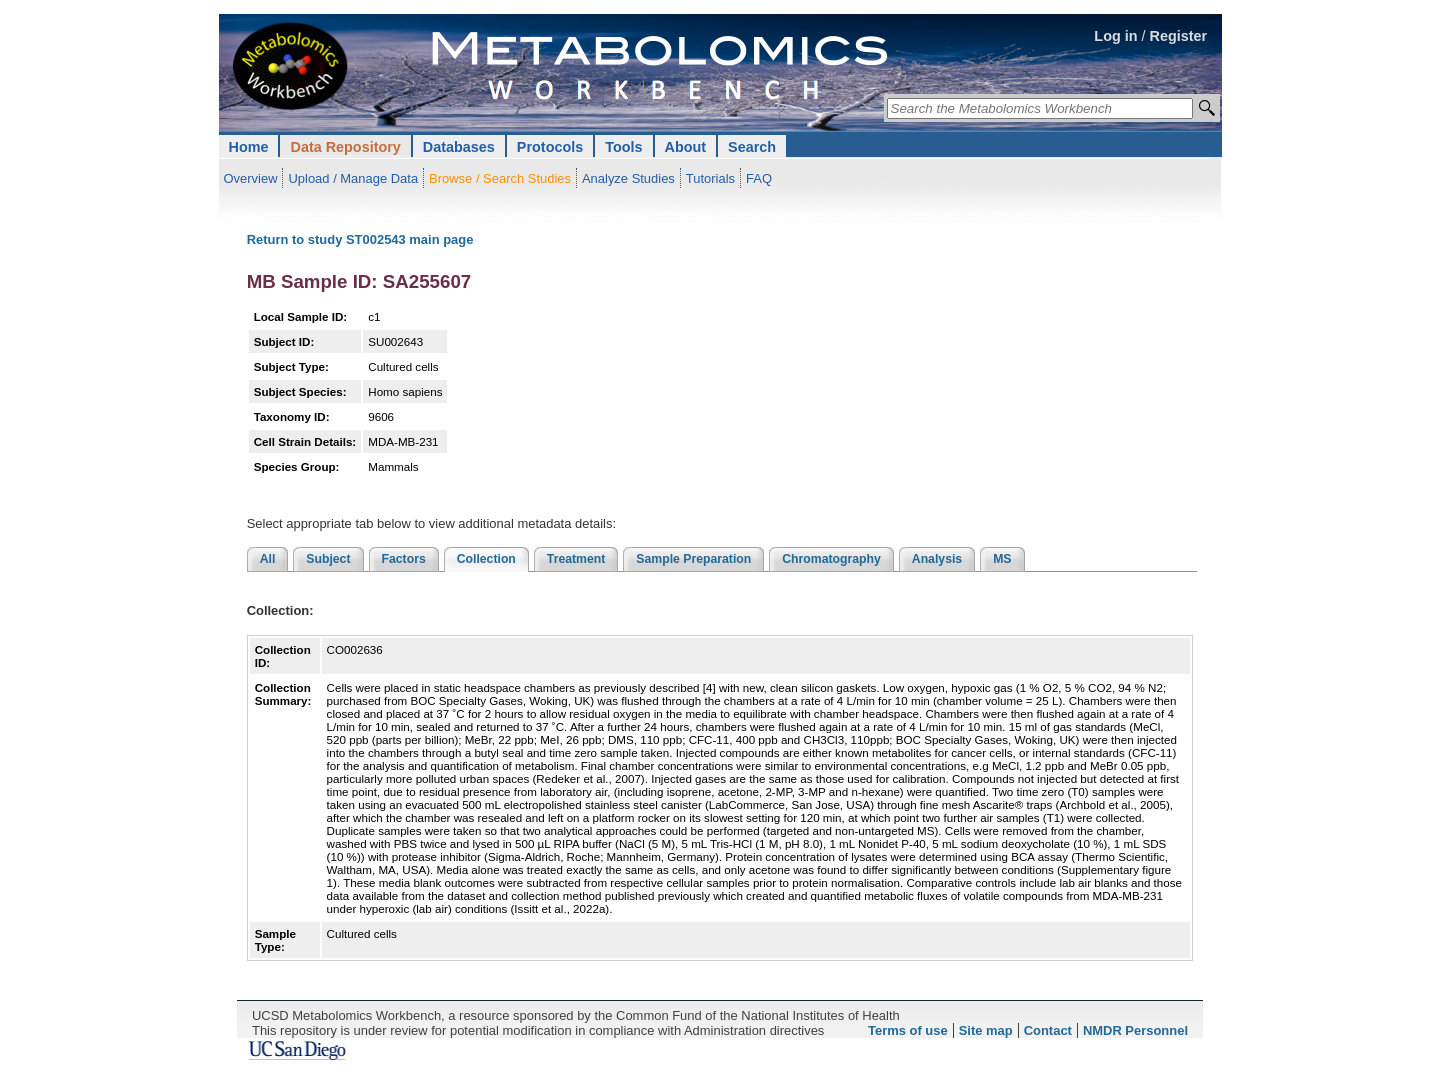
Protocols (550, 147)
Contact (1048, 1030)
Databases (459, 147)
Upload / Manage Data (353, 178)
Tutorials (710, 178)
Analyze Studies (628, 178)
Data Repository (345, 147)
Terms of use (908, 1030)
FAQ (759, 178)
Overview (251, 178)
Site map (986, 1030)
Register (1179, 36)
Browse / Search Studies (500, 178)
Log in (1115, 36)
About (686, 147)
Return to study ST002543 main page (360, 239)
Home (249, 147)
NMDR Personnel (1135, 1030)
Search (752, 147)
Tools (623, 147)
